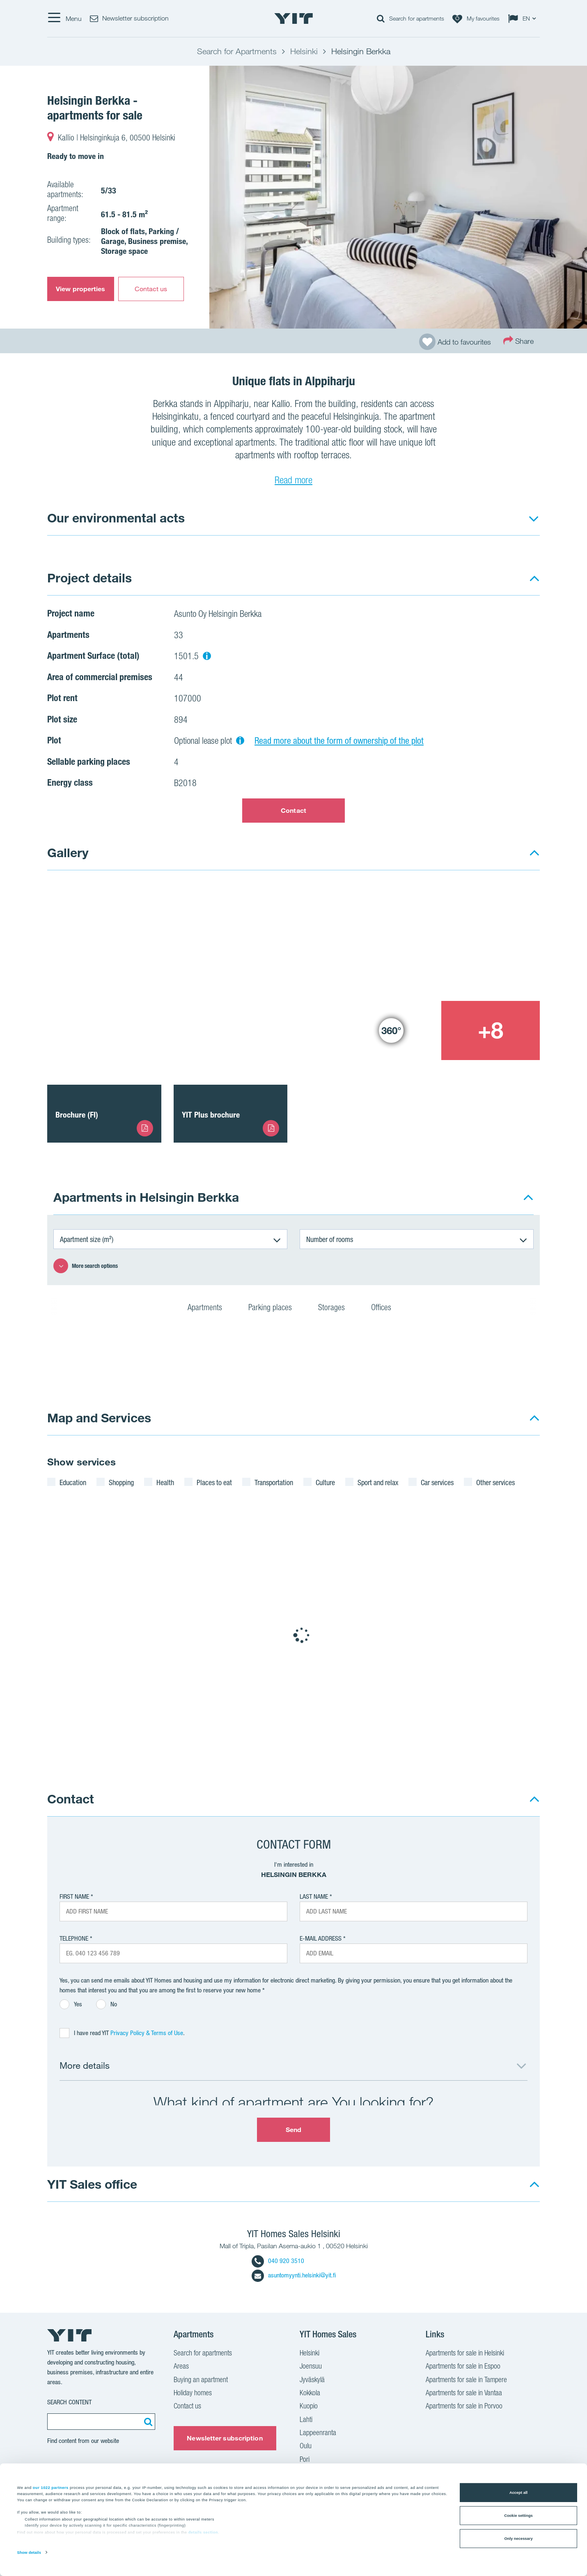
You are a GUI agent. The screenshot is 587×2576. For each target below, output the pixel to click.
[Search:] (147, 2421)
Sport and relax (378, 1482)
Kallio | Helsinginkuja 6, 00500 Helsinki (116, 139)
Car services (437, 1482)
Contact (293, 810)
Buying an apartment (201, 2380)
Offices (386, 1308)
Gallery (68, 852)
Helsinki (309, 2354)
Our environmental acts (116, 517)
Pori (305, 2460)
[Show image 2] (441, 941)
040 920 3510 (278, 2261)
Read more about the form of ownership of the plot (339, 740)
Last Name (314, 1896)
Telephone (74, 1938)
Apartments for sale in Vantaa (464, 2393)
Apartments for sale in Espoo (463, 2367)
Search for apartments (203, 2354)
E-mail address (321, 1938)
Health (165, 1482)
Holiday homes (193, 2393)
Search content (69, 2402)
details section (203, 2532)
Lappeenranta (318, 2433)
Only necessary (518, 2539)
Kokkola (310, 2393)
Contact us (151, 289)
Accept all (518, 2493)
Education (73, 1482)
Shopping (121, 1482)
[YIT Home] (293, 18)
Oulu (306, 2446)
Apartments (210, 1308)
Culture (325, 1482)
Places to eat (214, 1482)
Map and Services (99, 1417)
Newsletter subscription (224, 2438)
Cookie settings (518, 2516)
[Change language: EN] (524, 18)
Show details (29, 2553)
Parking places (275, 1308)
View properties (80, 289)
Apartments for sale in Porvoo (464, 2406)
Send (293, 2129)
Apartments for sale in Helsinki (465, 2354)
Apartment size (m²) (86, 1239)
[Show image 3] (391, 1030)
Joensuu (311, 2367)
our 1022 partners (51, 2487)
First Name (74, 1896)
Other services (495, 1482)
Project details (89, 577)
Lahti (306, 2420)
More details (85, 2065)
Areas (181, 2367)
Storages (336, 1308)
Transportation (274, 1482)
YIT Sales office (92, 2184)
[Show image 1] (194, 971)
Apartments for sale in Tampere (466, 2380)
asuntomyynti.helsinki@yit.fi (294, 2275)
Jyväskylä (312, 2380)
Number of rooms (329, 1239)
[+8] (490, 1030)
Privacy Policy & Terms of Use (146, 2033)
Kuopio (309, 2406)
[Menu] (64, 18)
